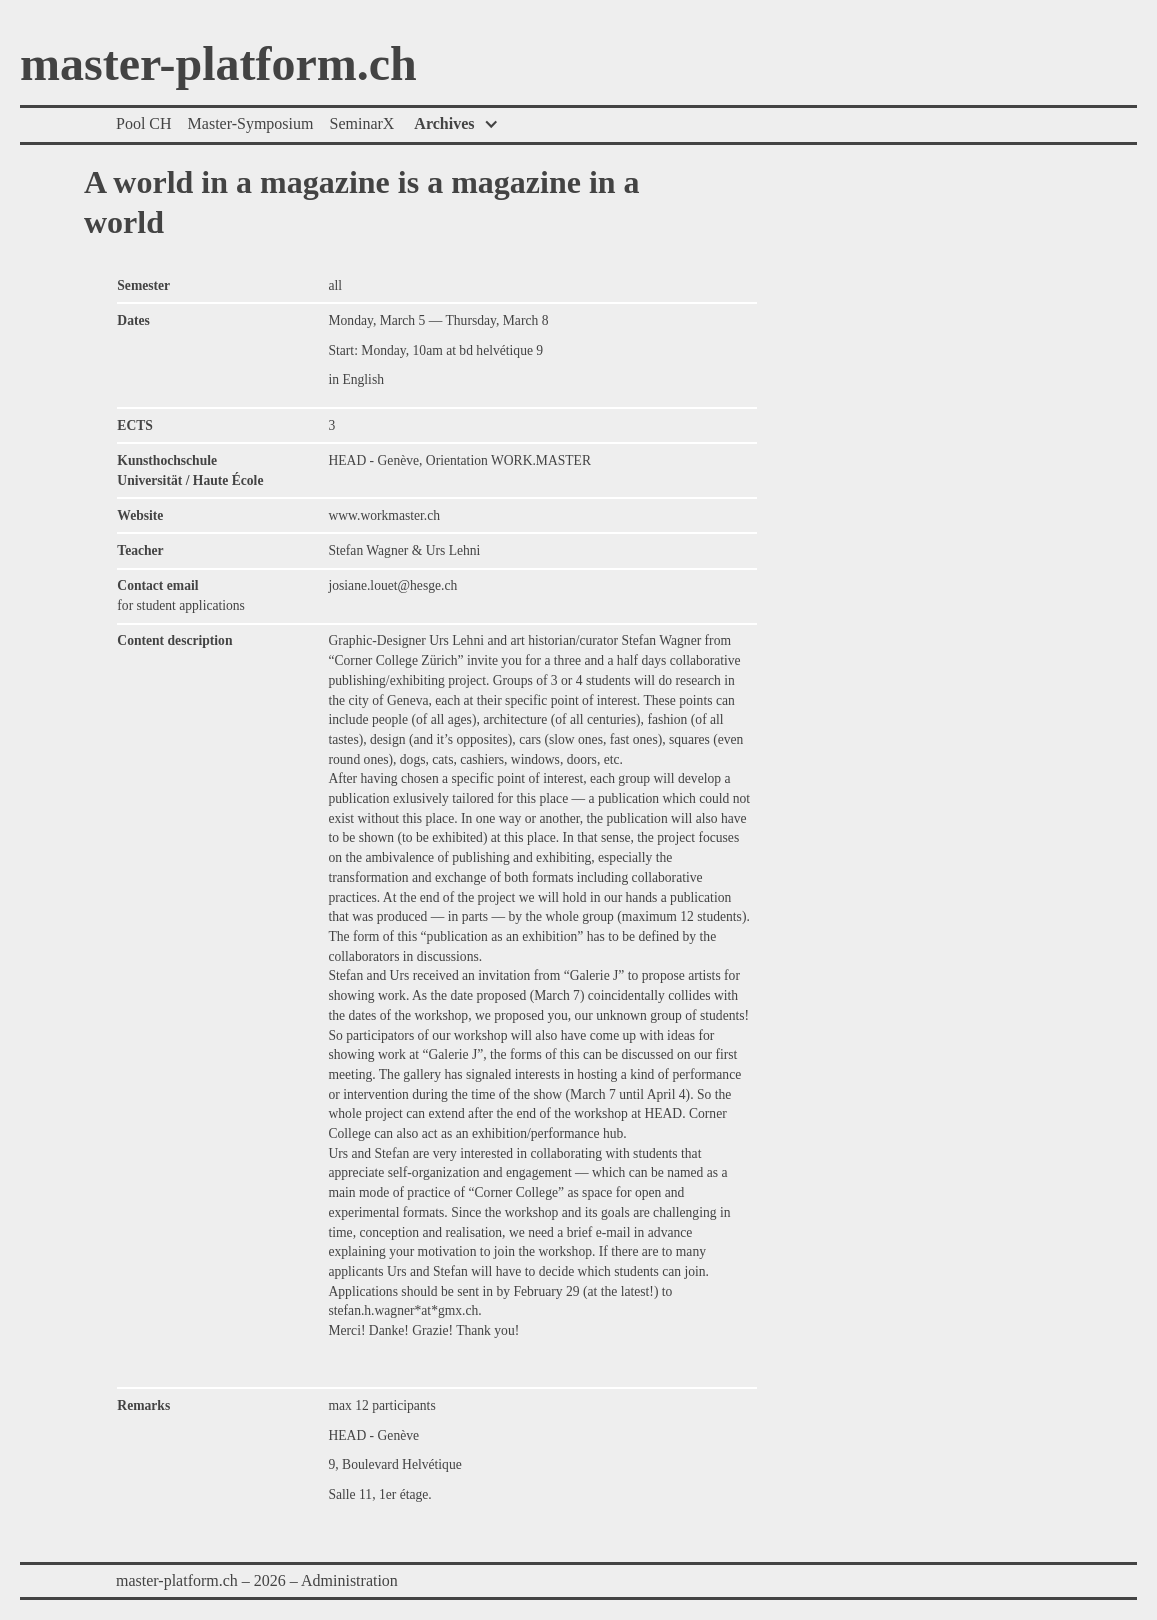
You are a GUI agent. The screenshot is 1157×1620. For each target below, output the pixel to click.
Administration (349, 1580)
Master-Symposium (251, 123)
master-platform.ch (218, 65)
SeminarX (361, 123)
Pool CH (144, 123)
